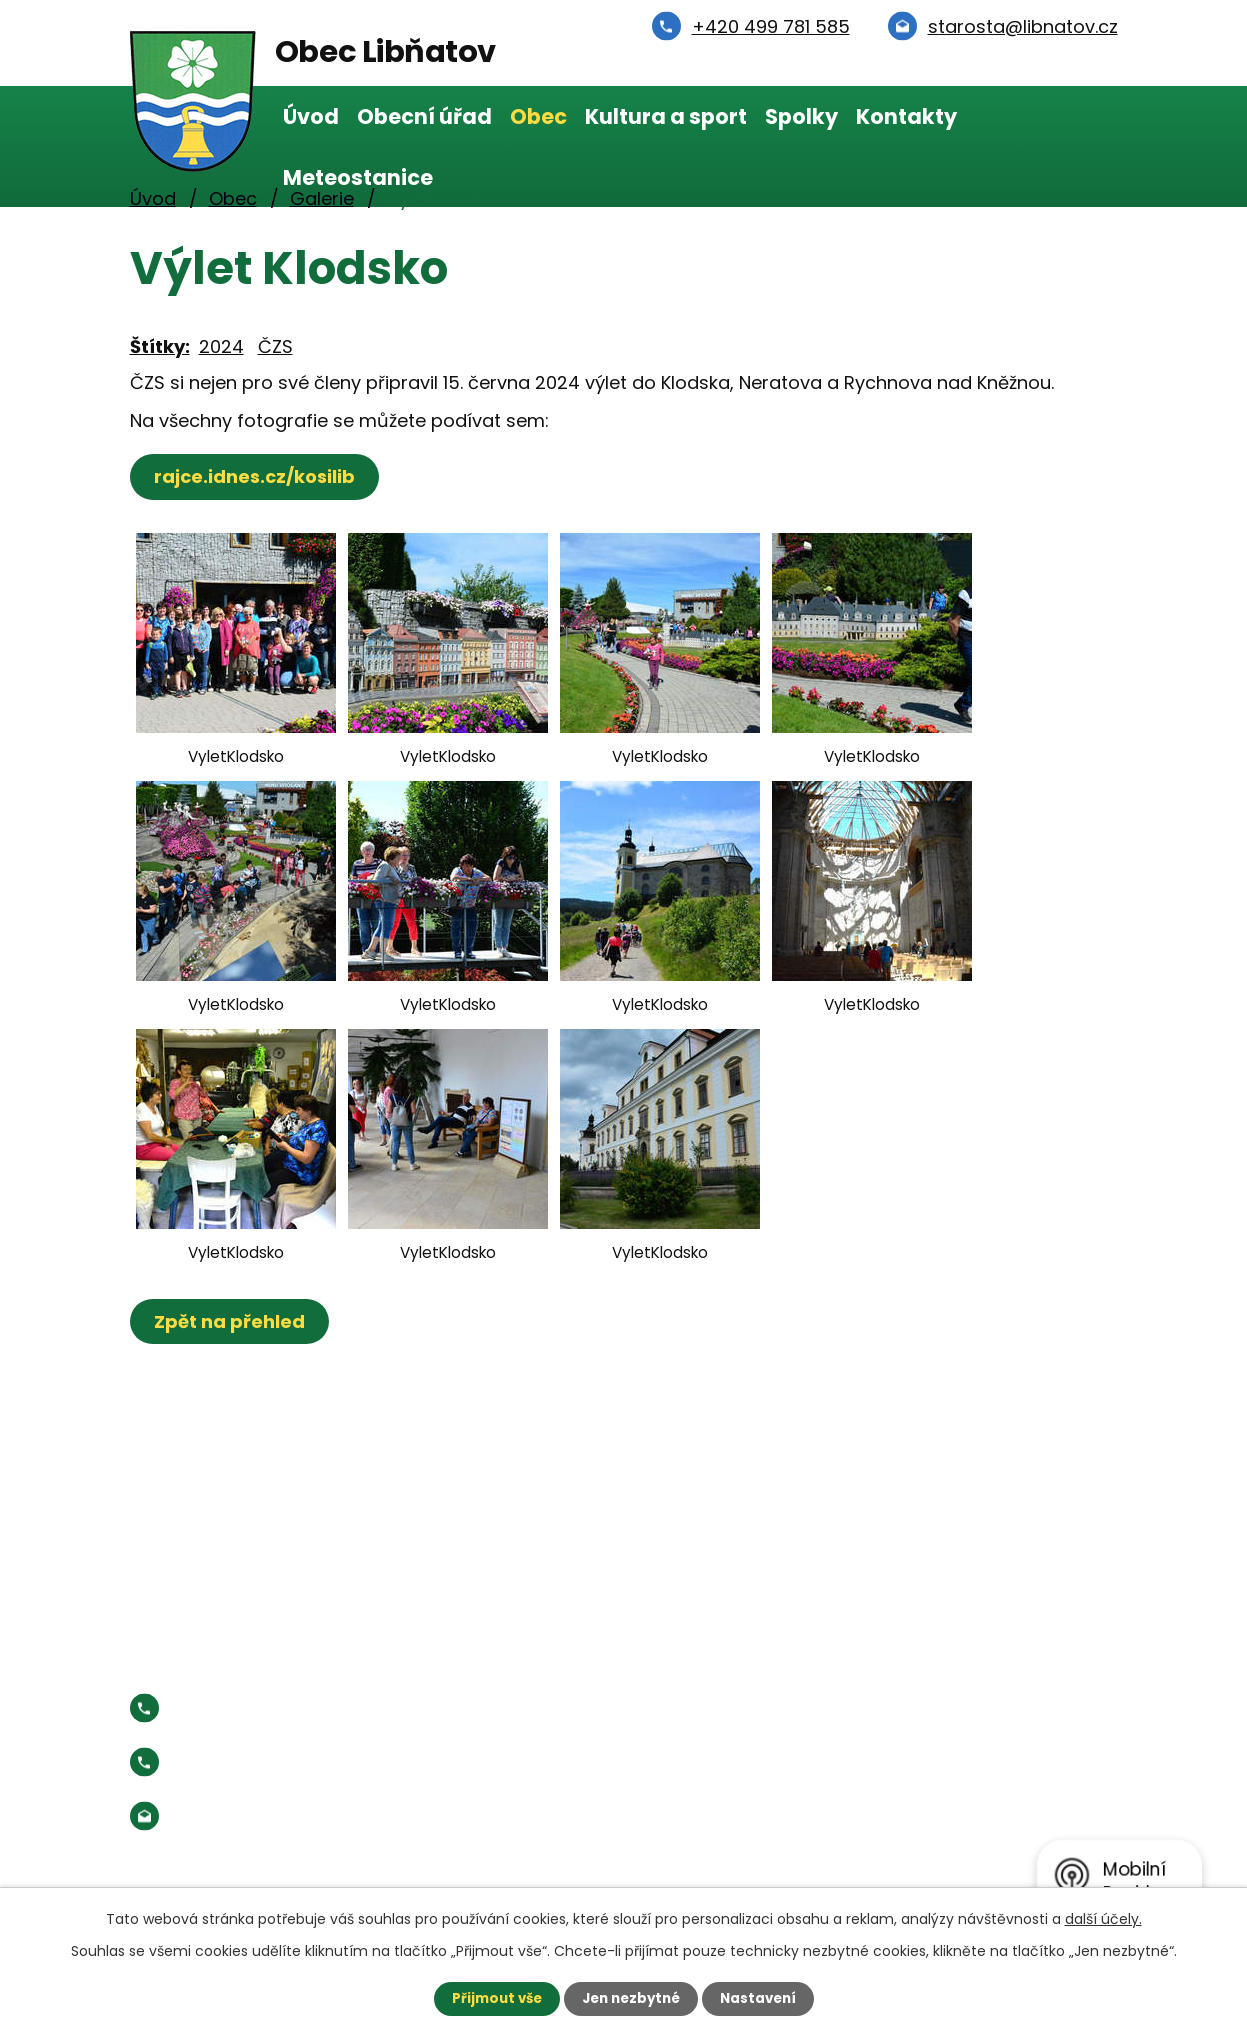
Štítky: (160, 346)
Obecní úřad (424, 116)
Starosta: (294, 1762)
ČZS (275, 346)
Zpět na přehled (232, 1321)
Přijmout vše (491, 1998)
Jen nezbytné (631, 1998)
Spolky (801, 116)
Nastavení (764, 1998)
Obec (538, 116)
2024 (221, 346)
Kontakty (906, 116)
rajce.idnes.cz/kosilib (257, 476)
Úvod (311, 116)
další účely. (1103, 1918)
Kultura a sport (666, 116)
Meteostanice (358, 177)
